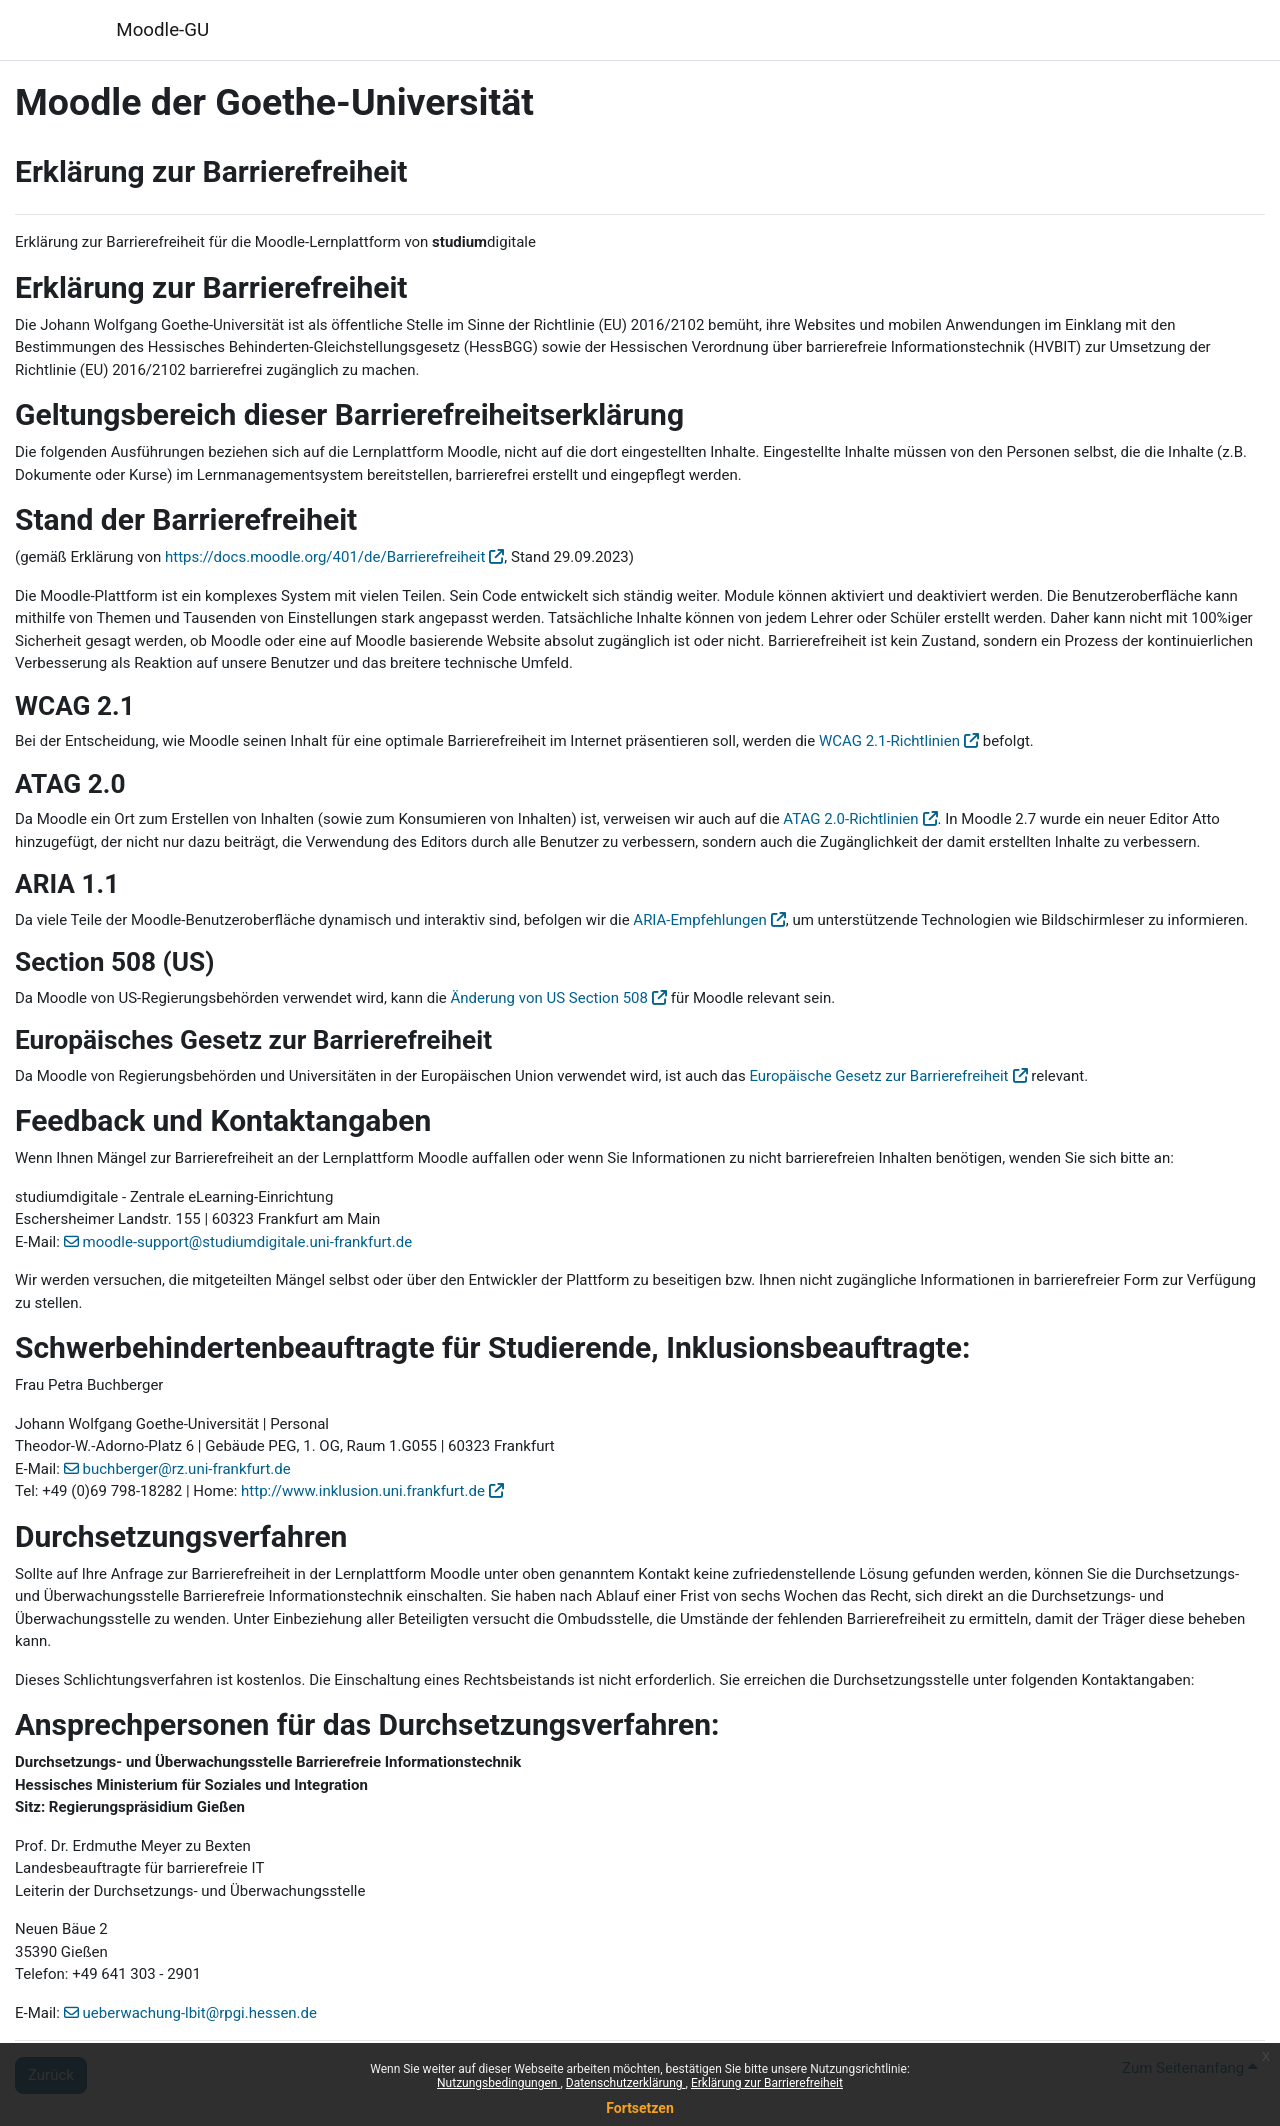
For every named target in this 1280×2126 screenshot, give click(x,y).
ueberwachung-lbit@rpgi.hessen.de (200, 2013)
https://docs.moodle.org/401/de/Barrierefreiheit (325, 557)
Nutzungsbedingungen (498, 2083)
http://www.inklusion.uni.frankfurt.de (363, 1491)
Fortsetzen (640, 2108)
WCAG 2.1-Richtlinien (889, 741)
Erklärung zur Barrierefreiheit (767, 2083)
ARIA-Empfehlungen (699, 920)
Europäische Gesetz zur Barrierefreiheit (878, 1076)
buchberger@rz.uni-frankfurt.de (187, 1469)
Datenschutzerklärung (626, 2083)
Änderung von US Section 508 (549, 998)
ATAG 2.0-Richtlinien (850, 819)
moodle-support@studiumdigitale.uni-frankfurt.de (248, 1242)
